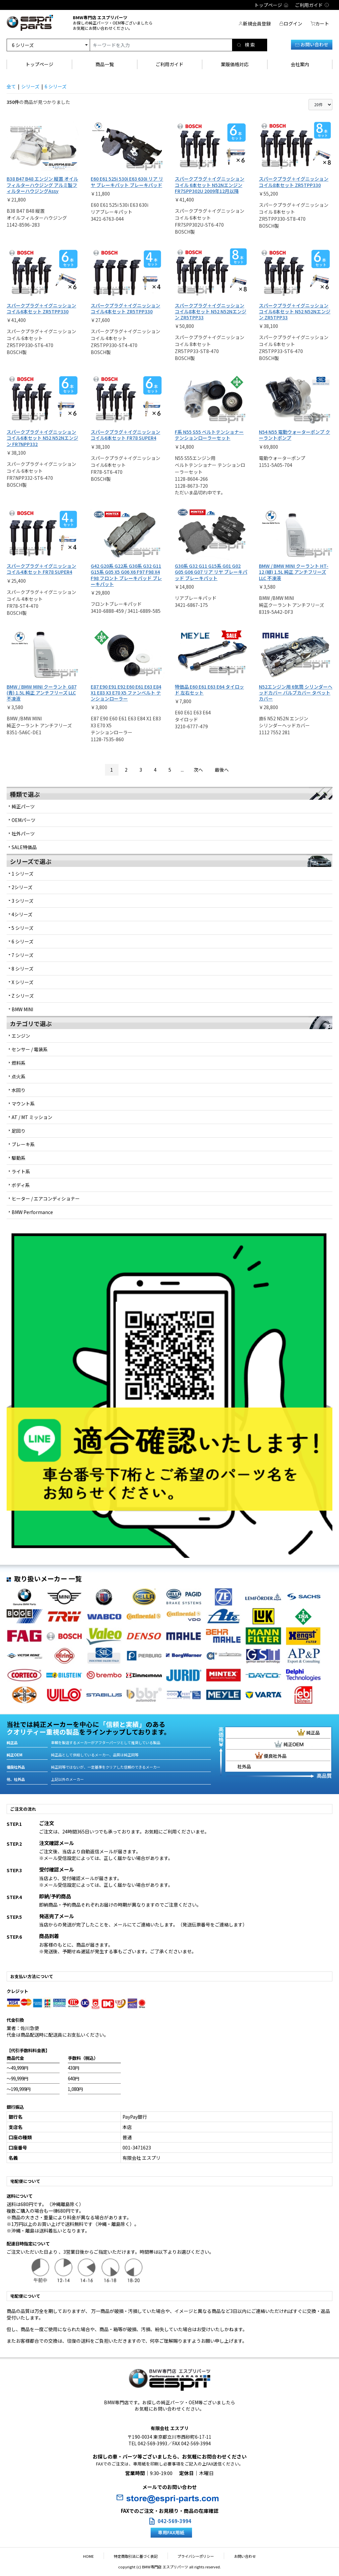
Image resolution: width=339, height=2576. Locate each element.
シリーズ (30, 86)
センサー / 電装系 (30, 1049)
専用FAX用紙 (171, 2532)
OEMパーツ (23, 820)
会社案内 (300, 64)
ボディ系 (21, 1185)
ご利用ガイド (169, 64)
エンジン (21, 1035)
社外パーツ (23, 833)
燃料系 (18, 1063)
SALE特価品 (24, 847)
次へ (198, 769)
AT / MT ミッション (32, 1117)
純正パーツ (23, 806)
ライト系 (21, 1171)
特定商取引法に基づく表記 (139, 2556)
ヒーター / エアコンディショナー (46, 1198)
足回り (18, 1130)
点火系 (18, 1076)
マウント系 (23, 1103)
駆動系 (18, 1157)
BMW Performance (32, 1212)
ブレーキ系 (23, 1144)
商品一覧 (104, 64)
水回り (18, 1090)
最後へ (222, 769)
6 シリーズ (56, 86)
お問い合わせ (311, 44)
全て (11, 86)
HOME (98, 2556)
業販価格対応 (235, 64)
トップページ (39, 64)
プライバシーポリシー (192, 2556)
